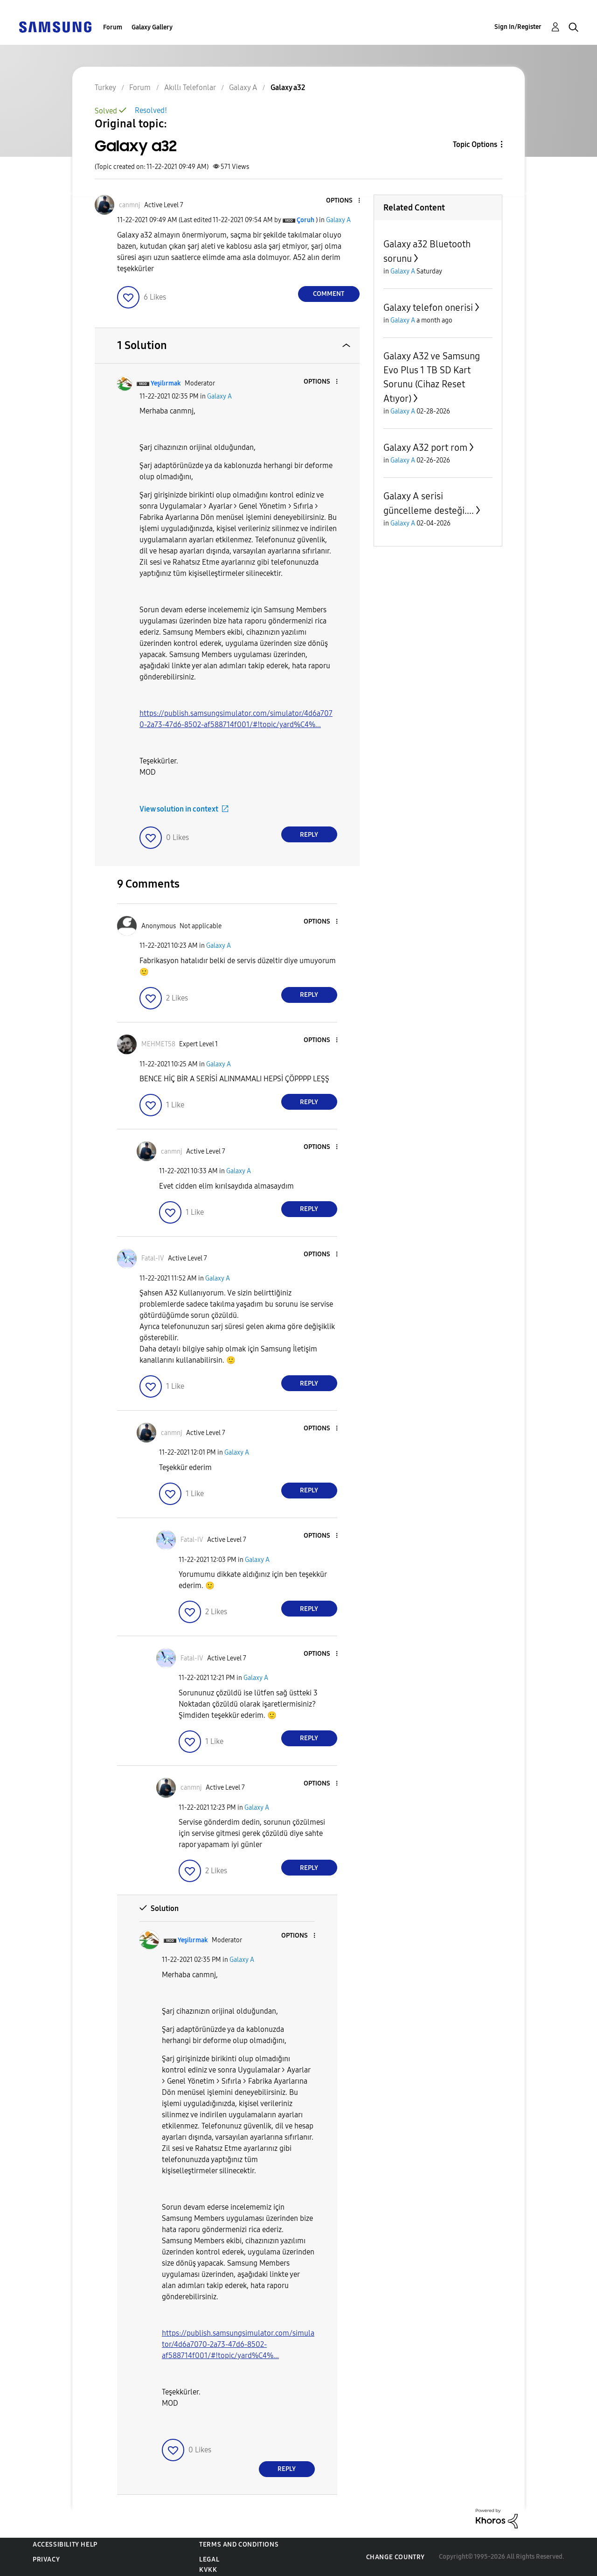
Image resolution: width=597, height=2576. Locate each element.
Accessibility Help (65, 2544)
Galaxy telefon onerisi (428, 307)
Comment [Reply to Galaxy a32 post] (328, 294)
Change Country (395, 2557)
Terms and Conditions (238, 2544)
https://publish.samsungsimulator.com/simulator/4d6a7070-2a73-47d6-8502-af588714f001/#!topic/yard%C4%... (238, 2344)
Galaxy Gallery (152, 27)
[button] (343, 200)
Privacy (46, 2559)
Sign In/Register (517, 27)
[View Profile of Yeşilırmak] (166, 383)
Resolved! (151, 110)
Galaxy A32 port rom (425, 447)
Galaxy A (338, 220)
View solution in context (178, 809)
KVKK (208, 2570)
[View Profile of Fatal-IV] (152, 1258)
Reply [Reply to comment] (309, 835)
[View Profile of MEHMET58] (158, 1044)
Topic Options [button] (475, 144)
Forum (112, 27)
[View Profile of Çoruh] (305, 220)
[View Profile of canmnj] (129, 205)
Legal (209, 2559)
